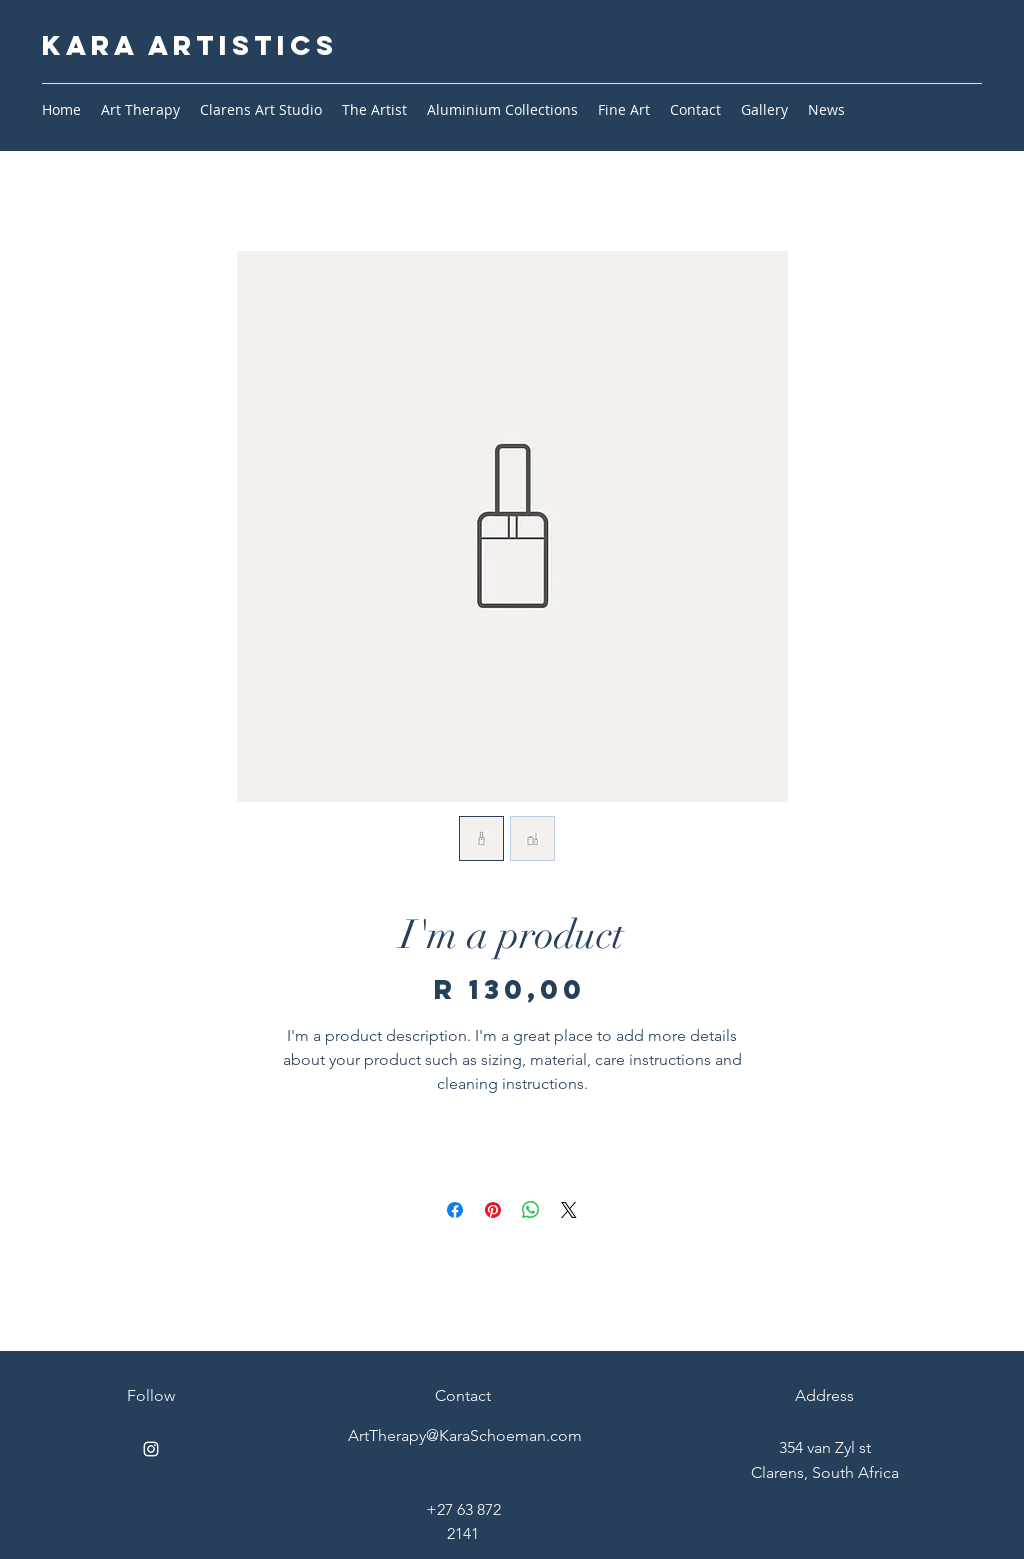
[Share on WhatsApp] (531, 1210)
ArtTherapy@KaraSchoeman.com (465, 1435)
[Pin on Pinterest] (493, 1210)
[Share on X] (569, 1210)
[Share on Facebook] (455, 1210)
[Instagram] (151, 1449)
